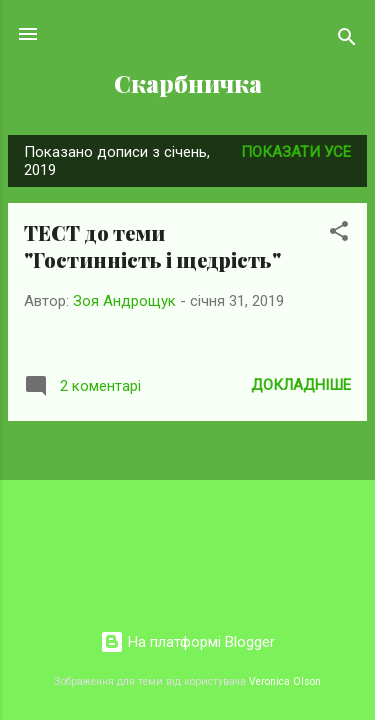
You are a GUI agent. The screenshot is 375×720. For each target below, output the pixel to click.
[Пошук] (347, 40)
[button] (339, 234)
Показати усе (296, 152)
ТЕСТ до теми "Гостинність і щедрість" (152, 246)
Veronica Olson (285, 681)
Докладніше (301, 385)
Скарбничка (188, 83)
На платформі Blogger (187, 642)
